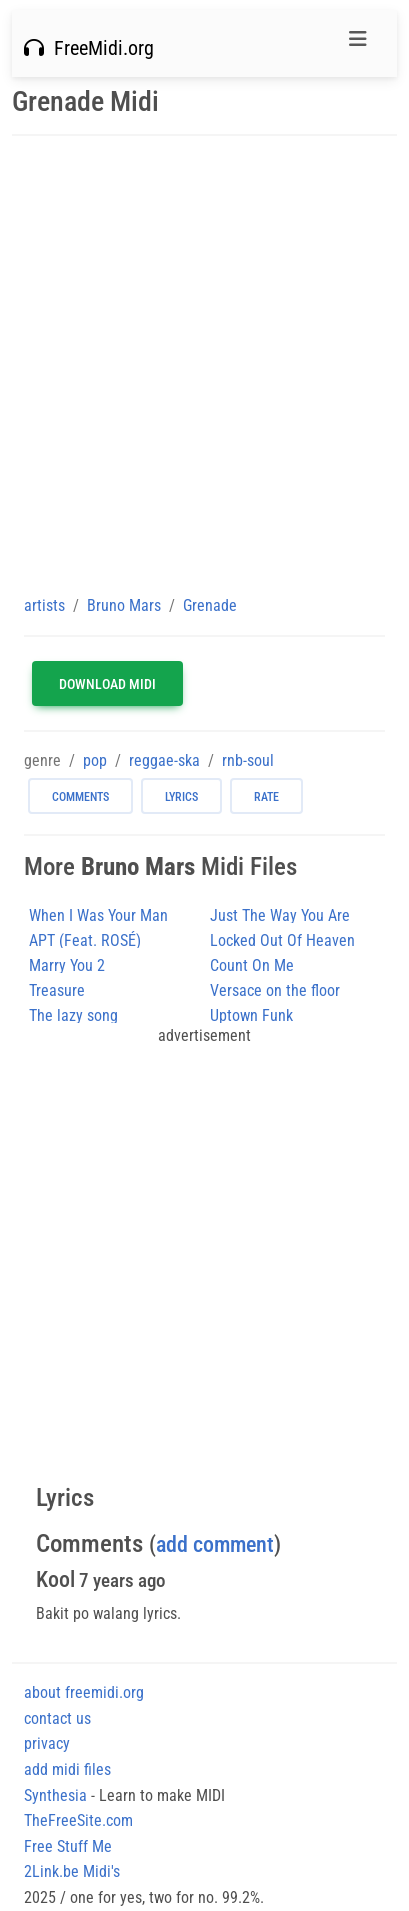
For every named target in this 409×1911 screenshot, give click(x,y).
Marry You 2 (67, 965)
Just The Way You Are (280, 915)
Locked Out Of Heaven (282, 940)
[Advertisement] (204, 364)
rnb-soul (248, 760)
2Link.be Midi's (72, 1871)
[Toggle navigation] (358, 44)
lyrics (181, 797)
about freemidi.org (84, 1692)
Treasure (57, 990)
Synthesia (55, 1795)
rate (266, 797)
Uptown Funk (251, 1015)
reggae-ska (164, 760)
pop (95, 760)
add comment (215, 1544)
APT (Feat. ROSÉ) (85, 940)
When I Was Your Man (98, 915)
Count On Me (252, 965)
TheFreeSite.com (78, 1820)
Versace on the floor (275, 990)
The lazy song (73, 1015)
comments (80, 797)
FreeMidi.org (89, 48)
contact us (57, 1718)
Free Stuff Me (68, 1846)
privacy (47, 1743)
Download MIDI (107, 684)
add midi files (67, 1769)
